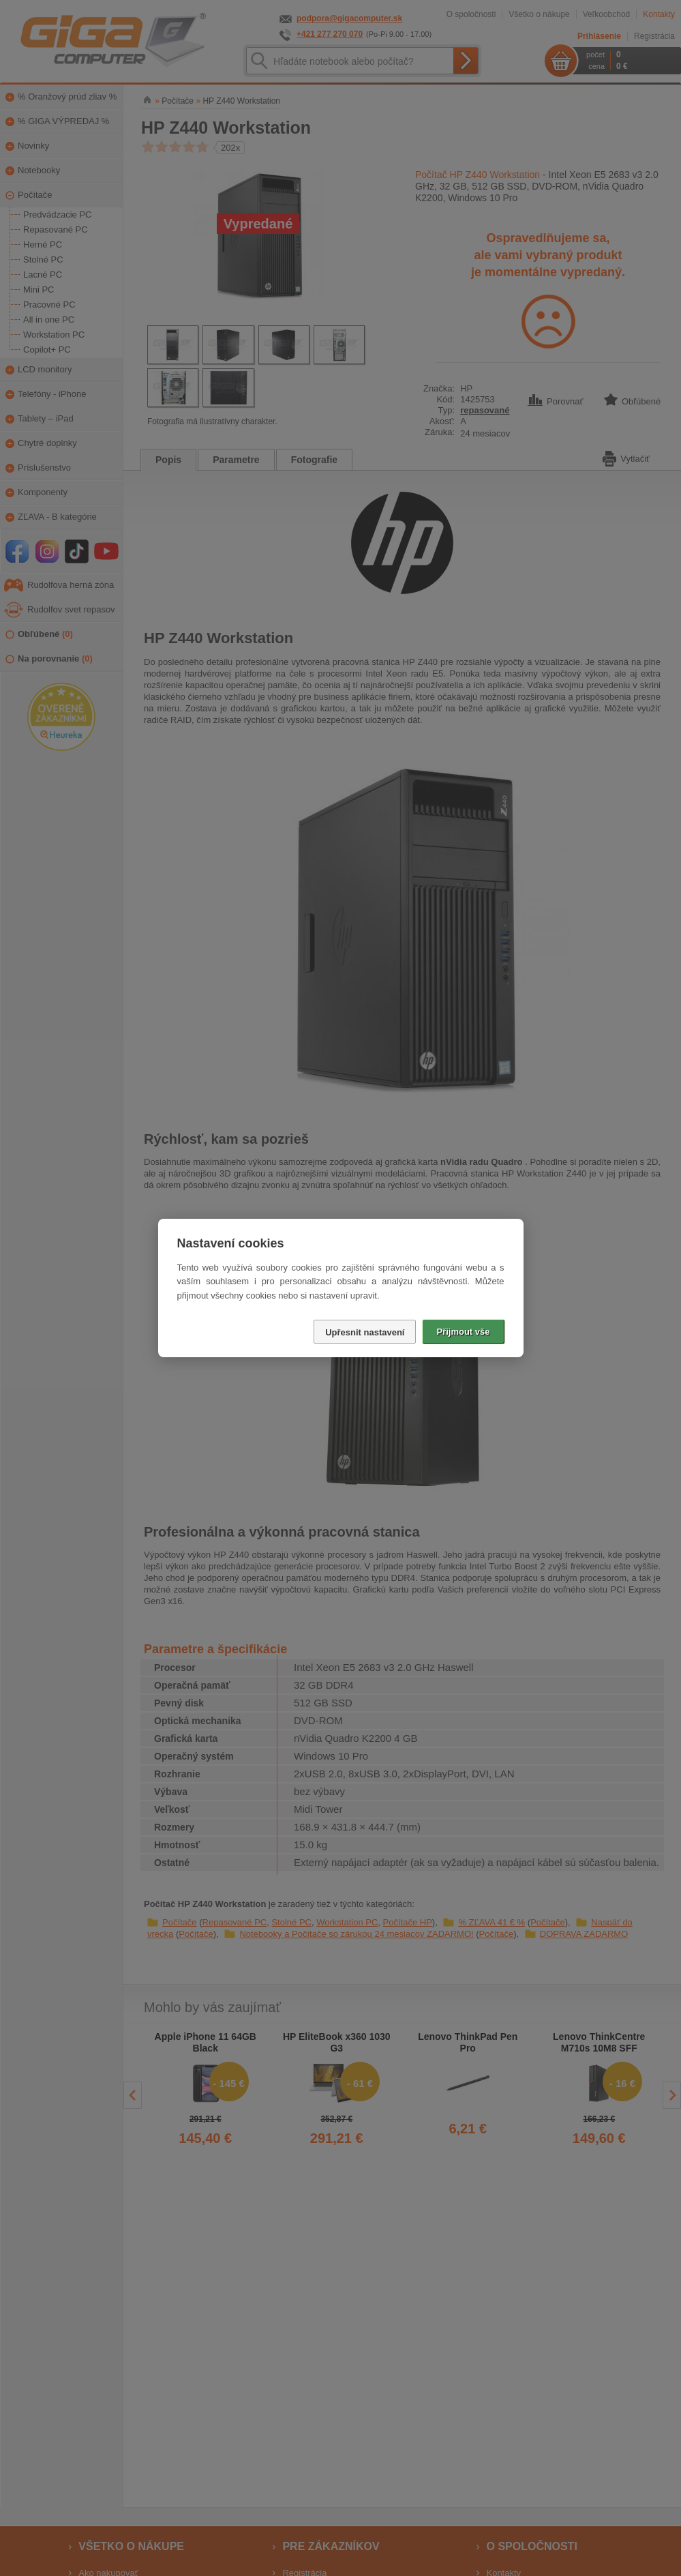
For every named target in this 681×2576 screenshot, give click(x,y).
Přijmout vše (462, 1332)
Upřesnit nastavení (364, 1332)
